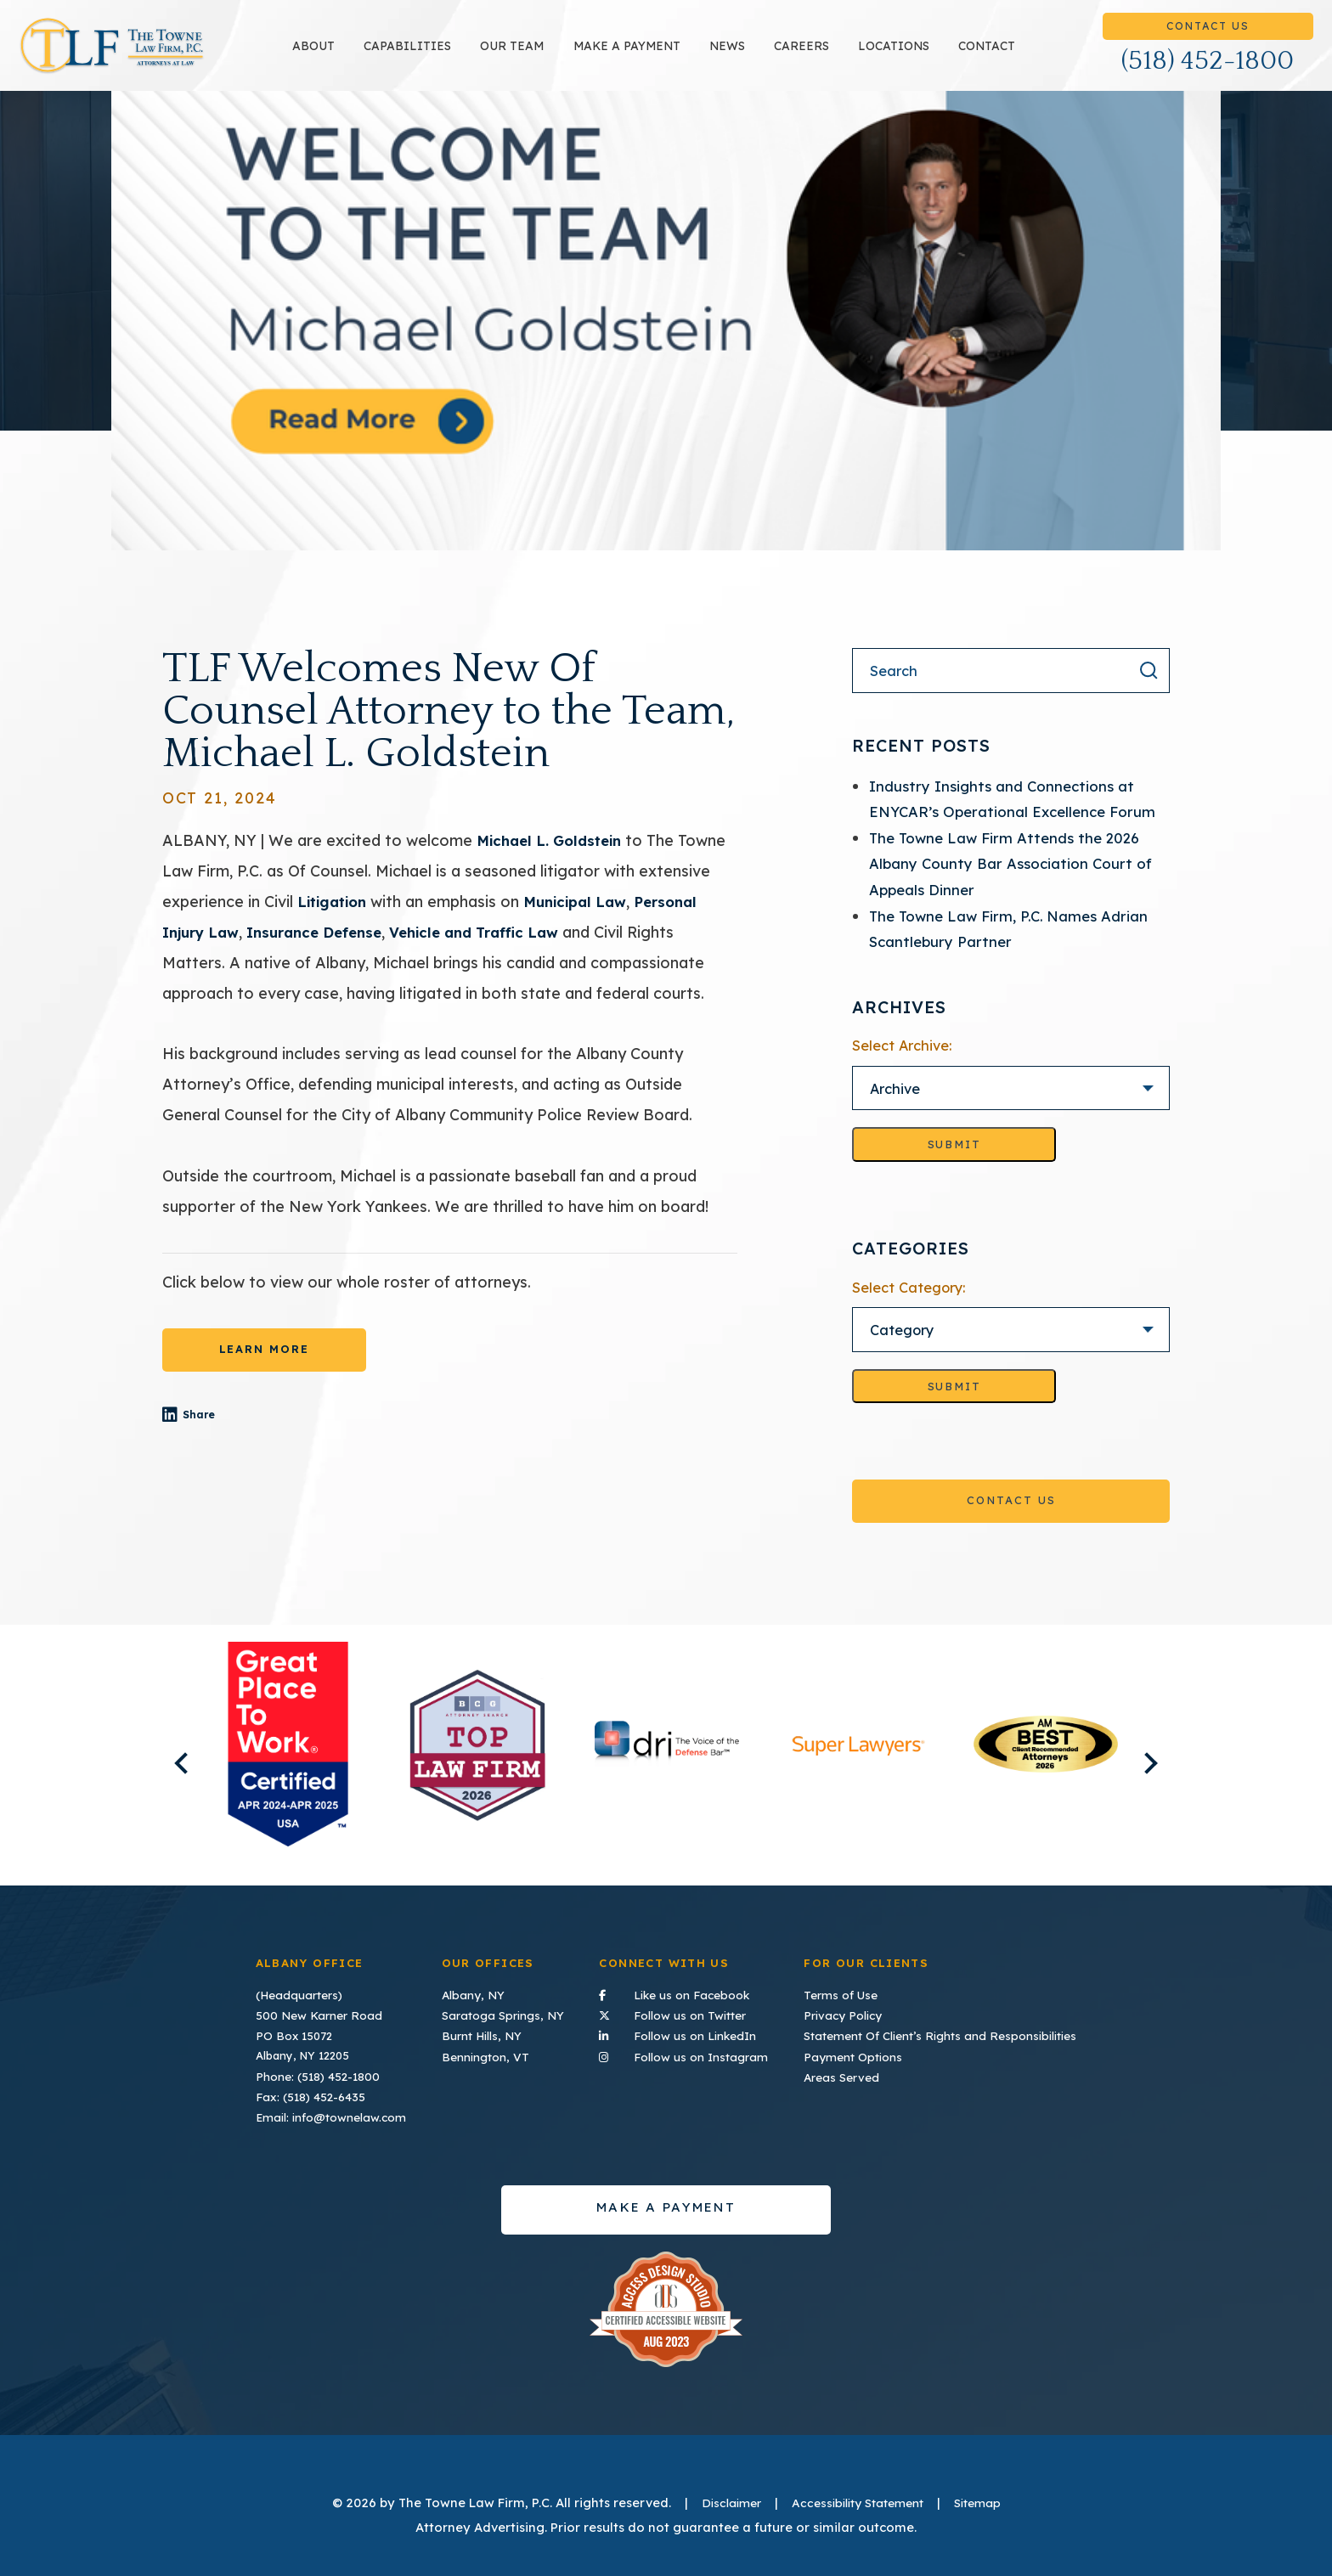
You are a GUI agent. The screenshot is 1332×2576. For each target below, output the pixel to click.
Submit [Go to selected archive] (954, 1164)
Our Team (566, 55)
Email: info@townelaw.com (327, 2113)
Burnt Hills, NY (481, 2033)
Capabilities (461, 55)
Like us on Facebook (684, 1992)
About (368, 55)
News (781, 55)
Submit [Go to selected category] (954, 1406)
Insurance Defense (327, 950)
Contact (1040, 55)
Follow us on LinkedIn (684, 2032)
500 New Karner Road (316, 2014)
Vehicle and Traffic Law (499, 950)
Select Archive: (901, 1064)
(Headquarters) (298, 1993)
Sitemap (987, 2500)
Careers (855, 55)
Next (1173, 1773)
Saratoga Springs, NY (500, 2014)
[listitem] (287, 1766)
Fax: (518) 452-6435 (310, 2093)
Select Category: (908, 1307)
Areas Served (847, 2073)
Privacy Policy (848, 2014)
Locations (947, 55)
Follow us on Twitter (684, 2012)
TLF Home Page (166, 55)
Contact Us (1207, 35)
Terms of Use (846, 1993)
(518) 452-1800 (1207, 70)
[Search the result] (1148, 690)
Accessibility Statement (857, 2500)
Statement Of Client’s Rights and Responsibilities (943, 2033)
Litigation (335, 919)
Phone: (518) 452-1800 (317, 2073)
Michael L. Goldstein (555, 858)
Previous (157, 1773)
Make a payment (680, 55)
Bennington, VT (485, 2053)
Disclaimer (721, 2500)
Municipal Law (585, 919)
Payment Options (858, 2053)
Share (225, 1436)
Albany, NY (471, 1993)
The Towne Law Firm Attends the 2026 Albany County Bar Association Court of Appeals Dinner (1016, 882)
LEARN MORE (264, 1368)
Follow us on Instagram (684, 2052)
